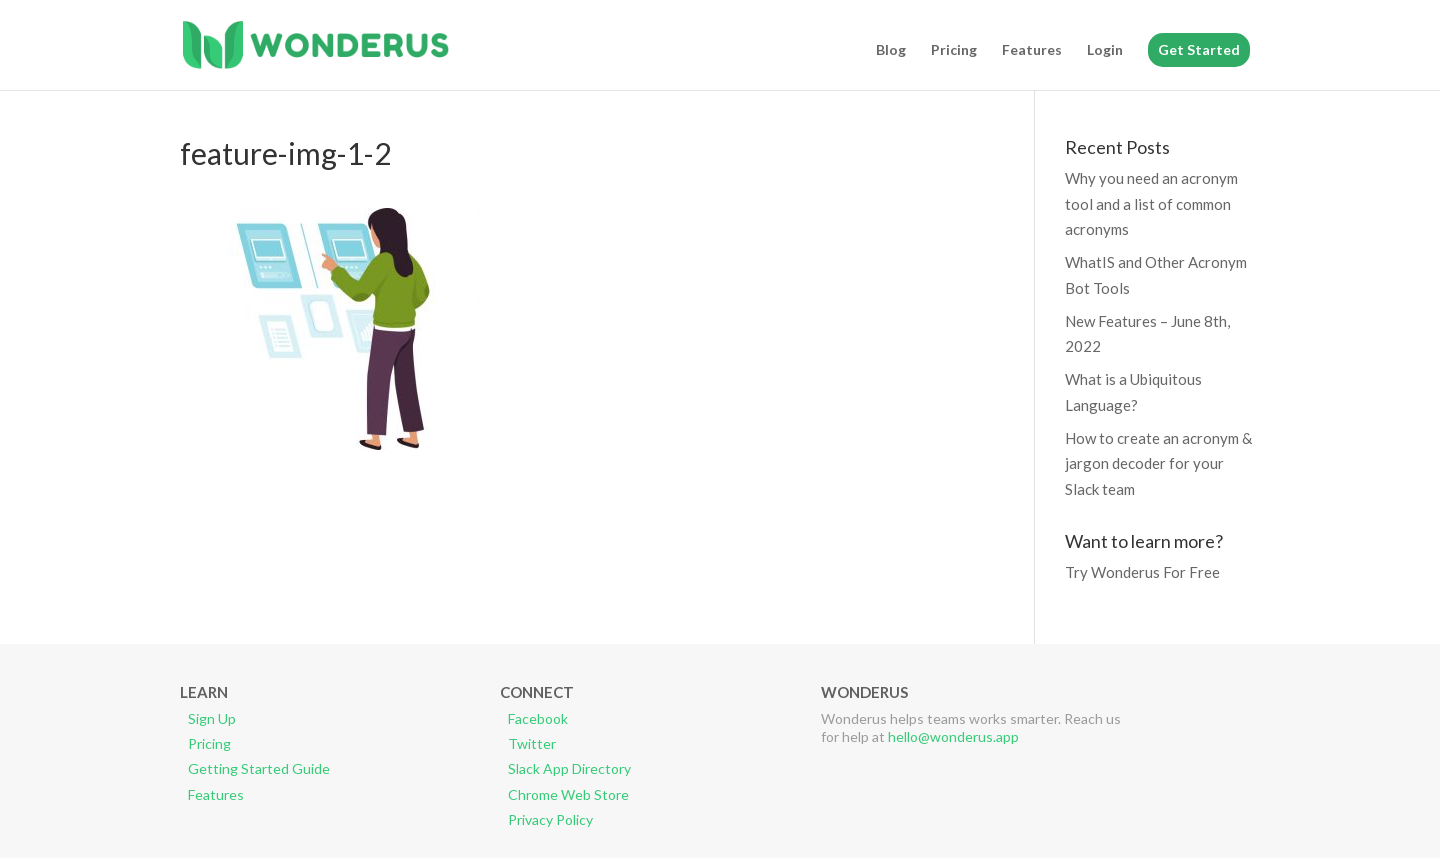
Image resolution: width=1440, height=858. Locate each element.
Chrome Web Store (568, 794)
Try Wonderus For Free (1142, 572)
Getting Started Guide (259, 768)
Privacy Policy (550, 819)
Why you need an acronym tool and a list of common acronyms (1151, 203)
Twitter (532, 743)
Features (1032, 50)
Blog (891, 50)
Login (1105, 50)
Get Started (1199, 49)
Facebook (538, 718)
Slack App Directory (569, 768)
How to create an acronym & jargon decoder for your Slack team (1158, 463)
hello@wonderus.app (953, 736)
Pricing (954, 50)
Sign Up (212, 718)
